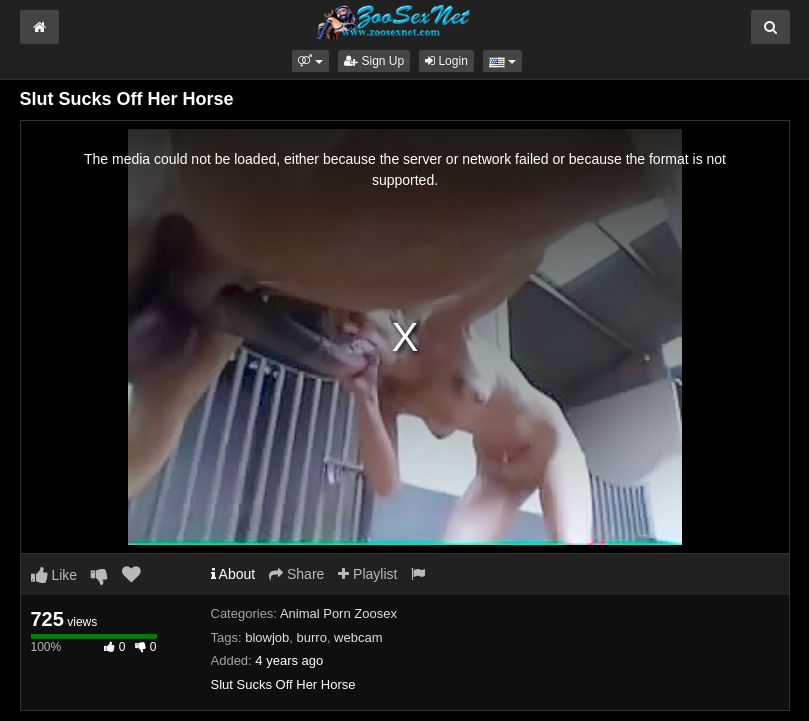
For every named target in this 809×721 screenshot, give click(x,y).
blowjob (267, 637)
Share (296, 574)
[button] (310, 61)
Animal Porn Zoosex (338, 613)
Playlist (367, 574)
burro (312, 637)
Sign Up (374, 61)
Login (446, 61)
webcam (358, 637)
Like (54, 575)
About (233, 574)
